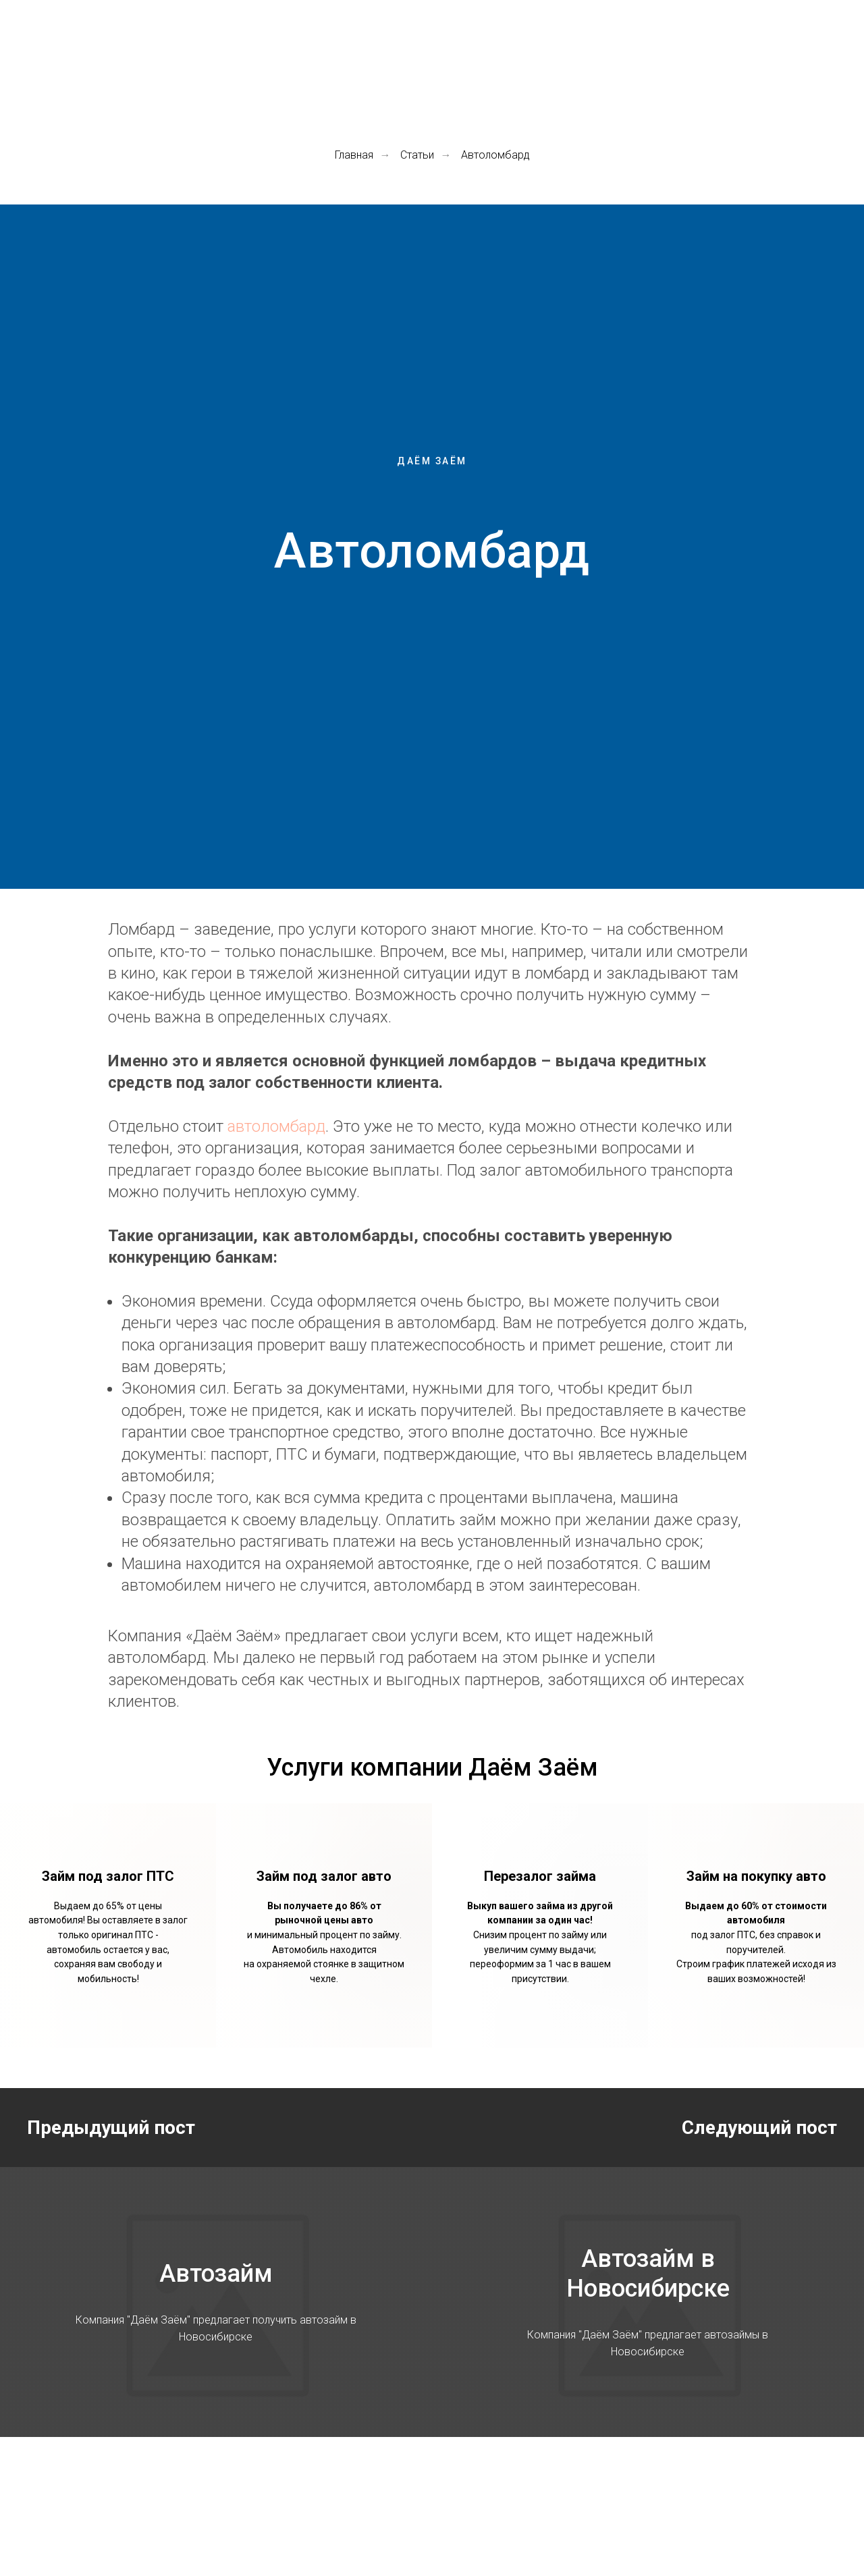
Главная (354, 154)
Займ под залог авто (324, 1876)
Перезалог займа (540, 1876)
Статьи (417, 154)
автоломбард (276, 1126)
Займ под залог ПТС (108, 1876)
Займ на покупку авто (756, 1876)
